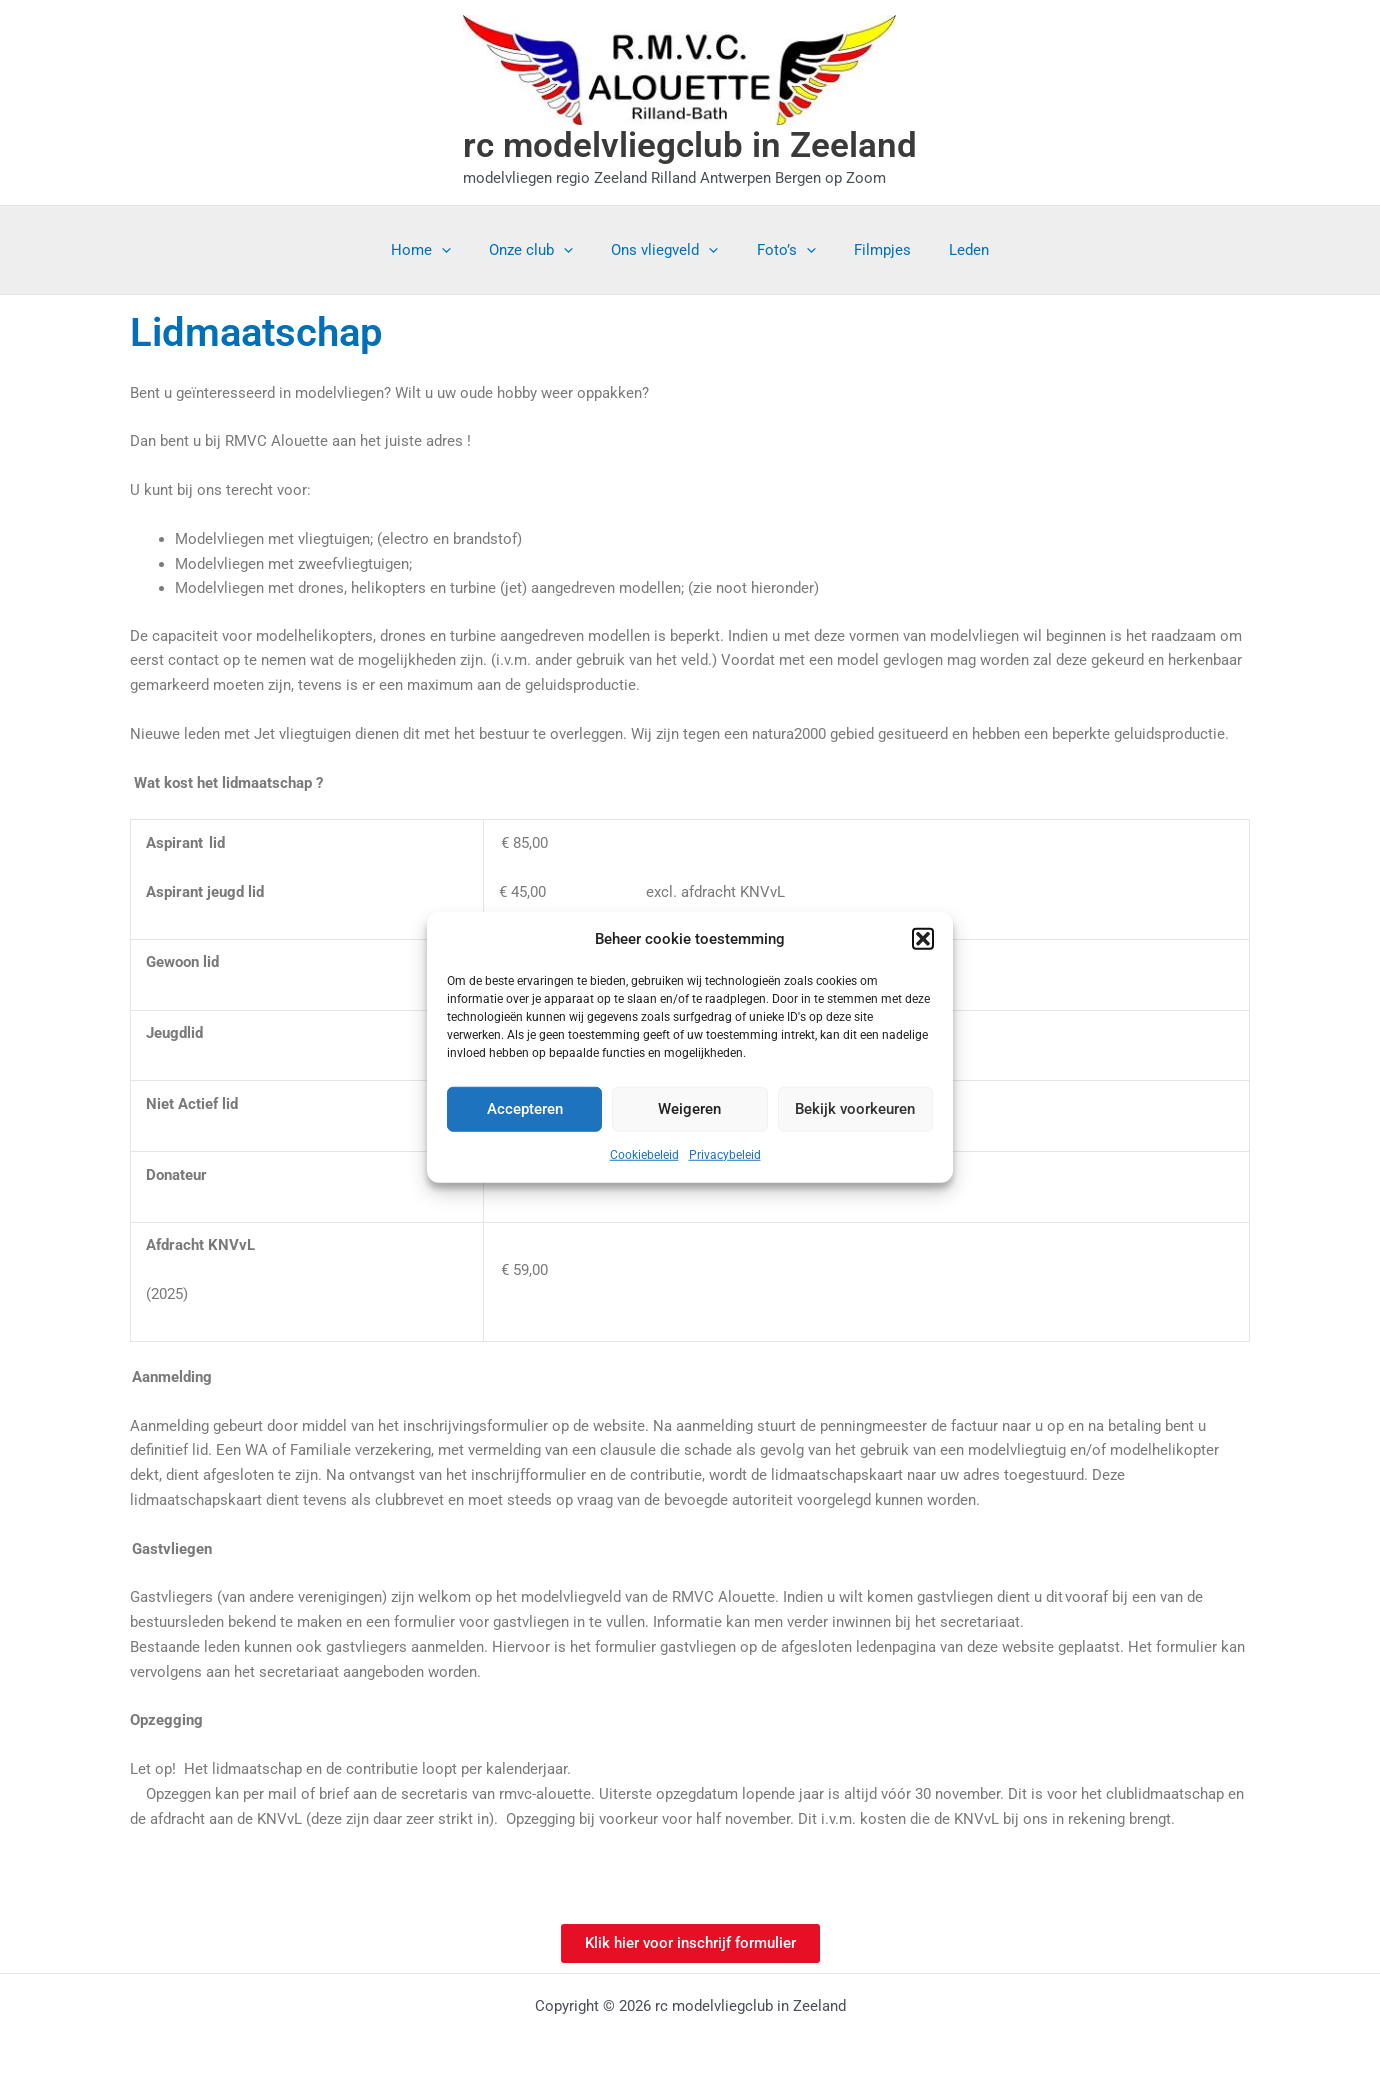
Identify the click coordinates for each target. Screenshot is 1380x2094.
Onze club (544, 250)
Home (442, 250)
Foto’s (782, 250)
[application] (462, 250)
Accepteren (525, 1109)
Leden (949, 250)
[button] (923, 939)
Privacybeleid (725, 1155)
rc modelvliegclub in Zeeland (690, 145)
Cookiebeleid (644, 1155)
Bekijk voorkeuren (855, 1109)
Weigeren (689, 1109)
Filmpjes (870, 250)
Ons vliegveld (669, 250)
